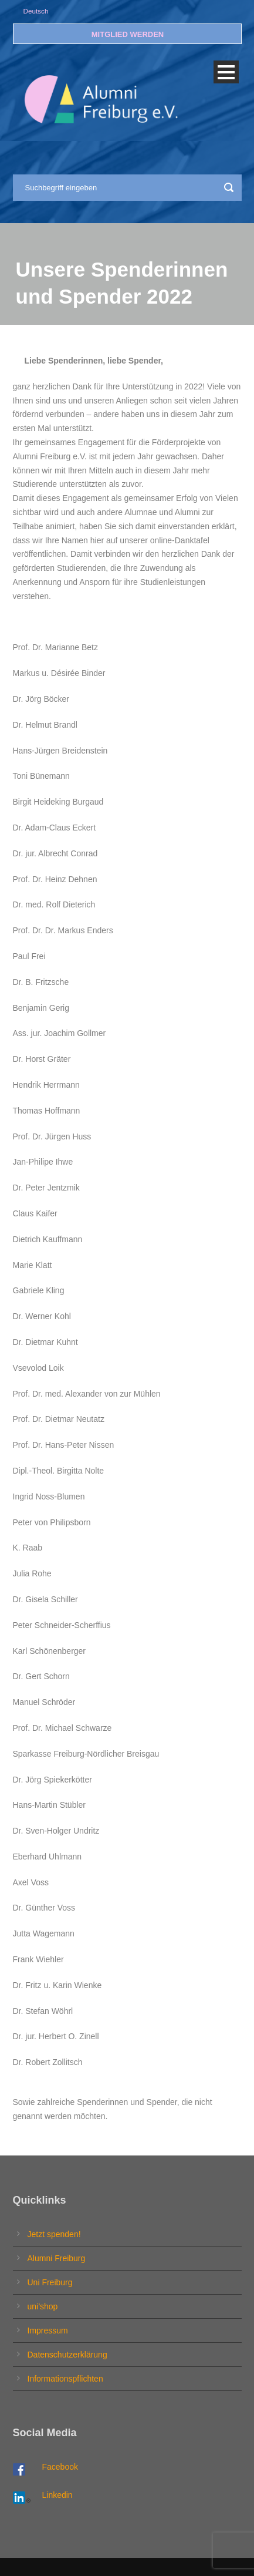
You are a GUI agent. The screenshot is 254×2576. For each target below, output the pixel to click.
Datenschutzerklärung (67, 2354)
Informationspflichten (65, 2378)
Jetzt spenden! (54, 2234)
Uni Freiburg (50, 2282)
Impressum (48, 2330)
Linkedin (57, 2495)
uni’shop (43, 2306)
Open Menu (226, 71)
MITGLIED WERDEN (128, 34)
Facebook (60, 2466)
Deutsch (36, 11)
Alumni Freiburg (57, 2258)
